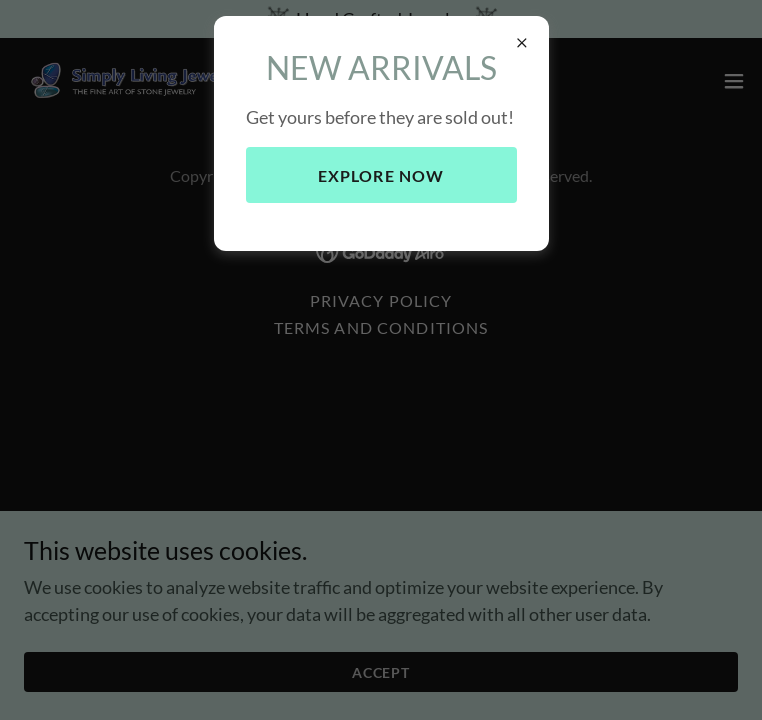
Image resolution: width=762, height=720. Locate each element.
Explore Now (381, 175)
